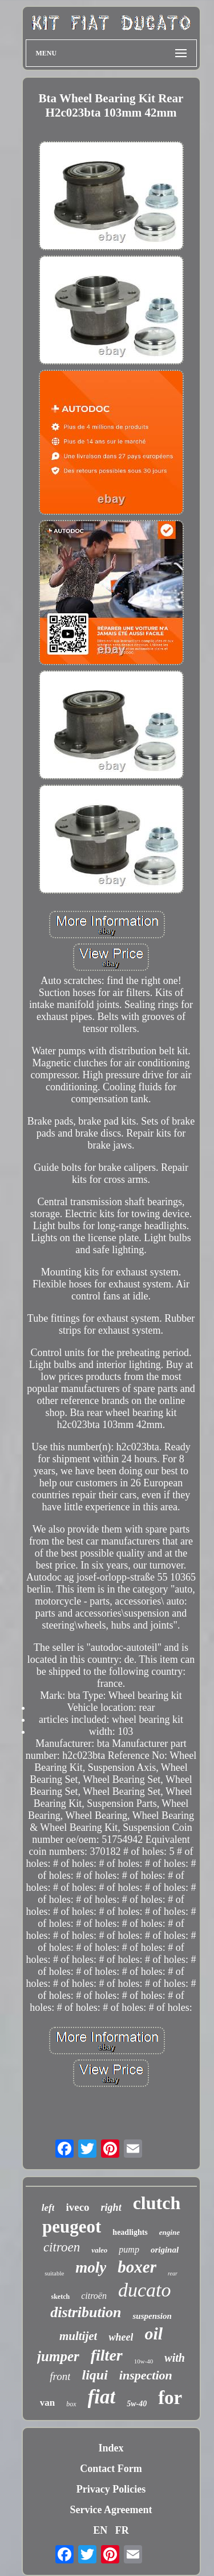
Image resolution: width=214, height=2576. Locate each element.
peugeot (71, 2227)
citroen (61, 2247)
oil (153, 2333)
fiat (102, 2397)
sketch (60, 2297)
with (174, 2357)
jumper (58, 2356)
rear (172, 2273)
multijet (78, 2336)
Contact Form (111, 2468)
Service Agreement (111, 2509)
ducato (144, 2290)
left (48, 2207)
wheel (120, 2337)
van (47, 2402)
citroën (94, 2296)
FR (122, 2530)
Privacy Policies (111, 2489)
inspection (145, 2375)
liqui (94, 2374)
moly (90, 2267)
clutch (157, 2203)
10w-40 (144, 2361)
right (111, 2207)
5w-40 (137, 2403)
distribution (85, 2312)
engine (169, 2232)
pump (129, 2249)
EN (100, 2530)
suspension (151, 2316)
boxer (137, 2267)
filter (107, 2355)
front (60, 2376)
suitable (54, 2273)
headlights (129, 2232)
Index (110, 2448)
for (170, 2397)
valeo (99, 2250)
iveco (77, 2207)
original (165, 2249)
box (71, 2404)
